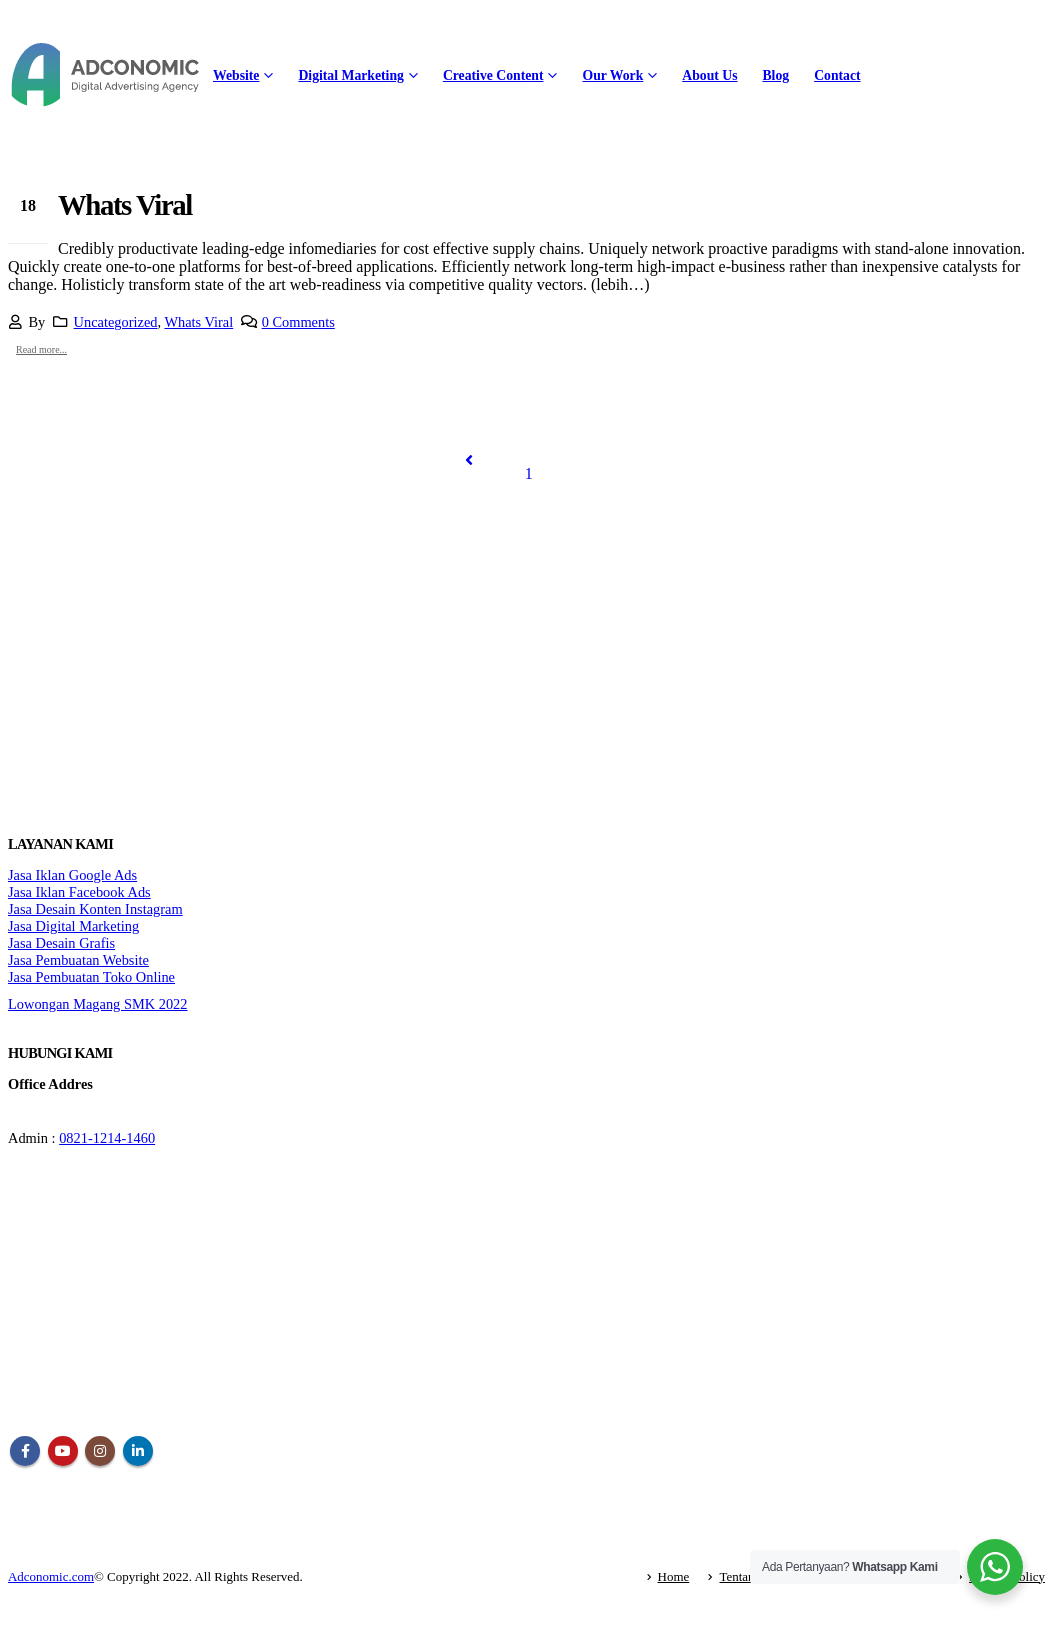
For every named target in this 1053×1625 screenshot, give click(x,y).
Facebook (25, 1451)
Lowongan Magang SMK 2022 (97, 1004)
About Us (709, 75)
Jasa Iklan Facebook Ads (79, 892)
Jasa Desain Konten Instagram (95, 909)
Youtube (63, 1451)
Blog (775, 75)
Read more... (41, 349)
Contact (837, 75)
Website (236, 75)
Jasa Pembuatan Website (78, 960)
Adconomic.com (51, 1576)
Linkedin (138, 1451)
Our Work (612, 75)
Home (674, 1576)
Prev (469, 460)
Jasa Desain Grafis (61, 943)
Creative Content (493, 75)
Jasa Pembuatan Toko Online (91, 977)
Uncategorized (116, 322)
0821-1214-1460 (107, 1138)
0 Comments (298, 322)
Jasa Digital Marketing (73, 926)
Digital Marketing (350, 75)
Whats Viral (125, 205)
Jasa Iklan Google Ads (72, 875)
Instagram (100, 1451)
